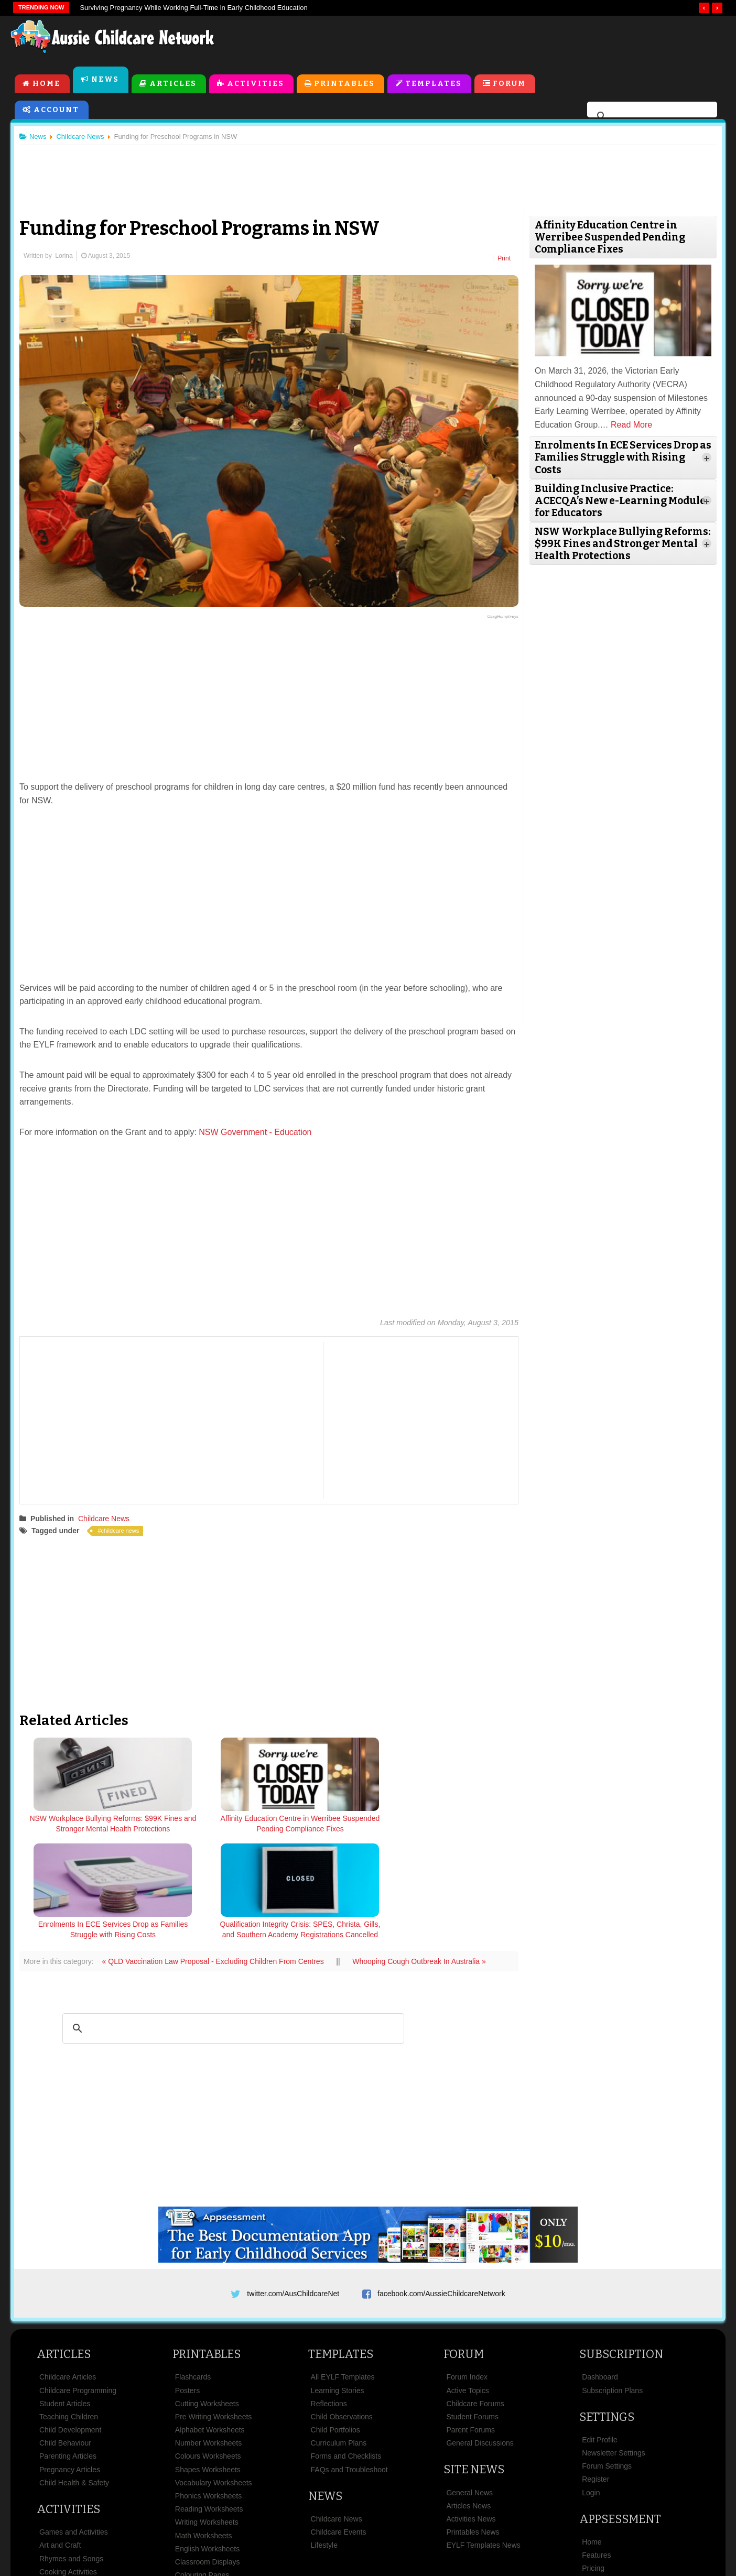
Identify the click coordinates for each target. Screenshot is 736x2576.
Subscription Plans (612, 2285)
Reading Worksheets (209, 2404)
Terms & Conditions (278, 2514)
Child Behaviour (65, 2338)
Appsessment (620, 2414)
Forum (509, 84)
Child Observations (342, 2311)
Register (595, 2374)
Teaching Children (68, 2311)
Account (56, 110)
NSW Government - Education (259, 1129)
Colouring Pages (202, 2470)
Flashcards (193, 2272)
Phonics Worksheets (208, 2390)
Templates (434, 84)
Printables (345, 84)
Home (46, 84)
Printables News (472, 2427)
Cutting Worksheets (207, 2298)
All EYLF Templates (343, 2272)
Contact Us (582, 2514)
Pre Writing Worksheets (213, 2311)
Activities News (470, 2413)
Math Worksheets (203, 2430)
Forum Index (467, 2272)
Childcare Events (338, 2427)
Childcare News (108, 1516)
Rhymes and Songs (71, 2453)
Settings (606, 2312)
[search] (650, 117)
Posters (187, 2285)
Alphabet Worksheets (210, 2325)
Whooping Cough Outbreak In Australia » (423, 1852)
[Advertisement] (487, 41)
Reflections (329, 2298)
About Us (150, 2514)
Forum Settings (607, 2361)
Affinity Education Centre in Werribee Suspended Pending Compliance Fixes (208, 1826)
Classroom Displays (207, 2456)
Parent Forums (470, 2325)
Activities (255, 84)
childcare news (124, 1528)
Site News (473, 2364)
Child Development (70, 2325)
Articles (173, 84)
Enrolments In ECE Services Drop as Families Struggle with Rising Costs (332, 1826)
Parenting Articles (67, 2351)
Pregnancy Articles (69, 2364)
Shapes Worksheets (208, 2364)
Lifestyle (324, 2440)
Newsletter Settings (613, 2348)
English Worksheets (207, 2443)
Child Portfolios (335, 2325)
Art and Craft (60, 2440)
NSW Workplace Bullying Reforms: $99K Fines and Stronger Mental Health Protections (85, 1832)
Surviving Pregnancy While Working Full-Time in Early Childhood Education (193, 8)
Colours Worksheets (208, 2351)
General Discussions (479, 2338)
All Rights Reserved (444, 2549)
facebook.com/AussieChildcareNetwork (441, 2184)
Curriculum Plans (339, 2338)
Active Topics (467, 2285)
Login (591, 2387)
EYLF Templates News (483, 2440)
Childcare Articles (67, 2272)
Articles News (468, 2400)
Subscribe (524, 2514)
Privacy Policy (462, 2514)
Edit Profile (600, 2334)
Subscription (621, 2249)
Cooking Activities (68, 2466)
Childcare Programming (77, 2285)
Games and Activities (73, 2427)
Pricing (593, 2463)
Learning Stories (337, 2285)
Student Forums (472, 2311)
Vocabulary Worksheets (213, 2377)
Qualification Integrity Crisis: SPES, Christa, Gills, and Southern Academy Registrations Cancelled (455, 1832)
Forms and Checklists (346, 2351)
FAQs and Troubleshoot (349, 2364)
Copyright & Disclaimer (375, 2514)
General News (469, 2387)
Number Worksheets (208, 2338)
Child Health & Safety (74, 2377)
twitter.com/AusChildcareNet (293, 2184)
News (105, 80)
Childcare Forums (475, 2298)
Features (596, 2450)
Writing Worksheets (207, 2417)
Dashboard (600, 2272)
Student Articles (64, 2298)
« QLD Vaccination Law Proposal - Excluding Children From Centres (218, 1852)
